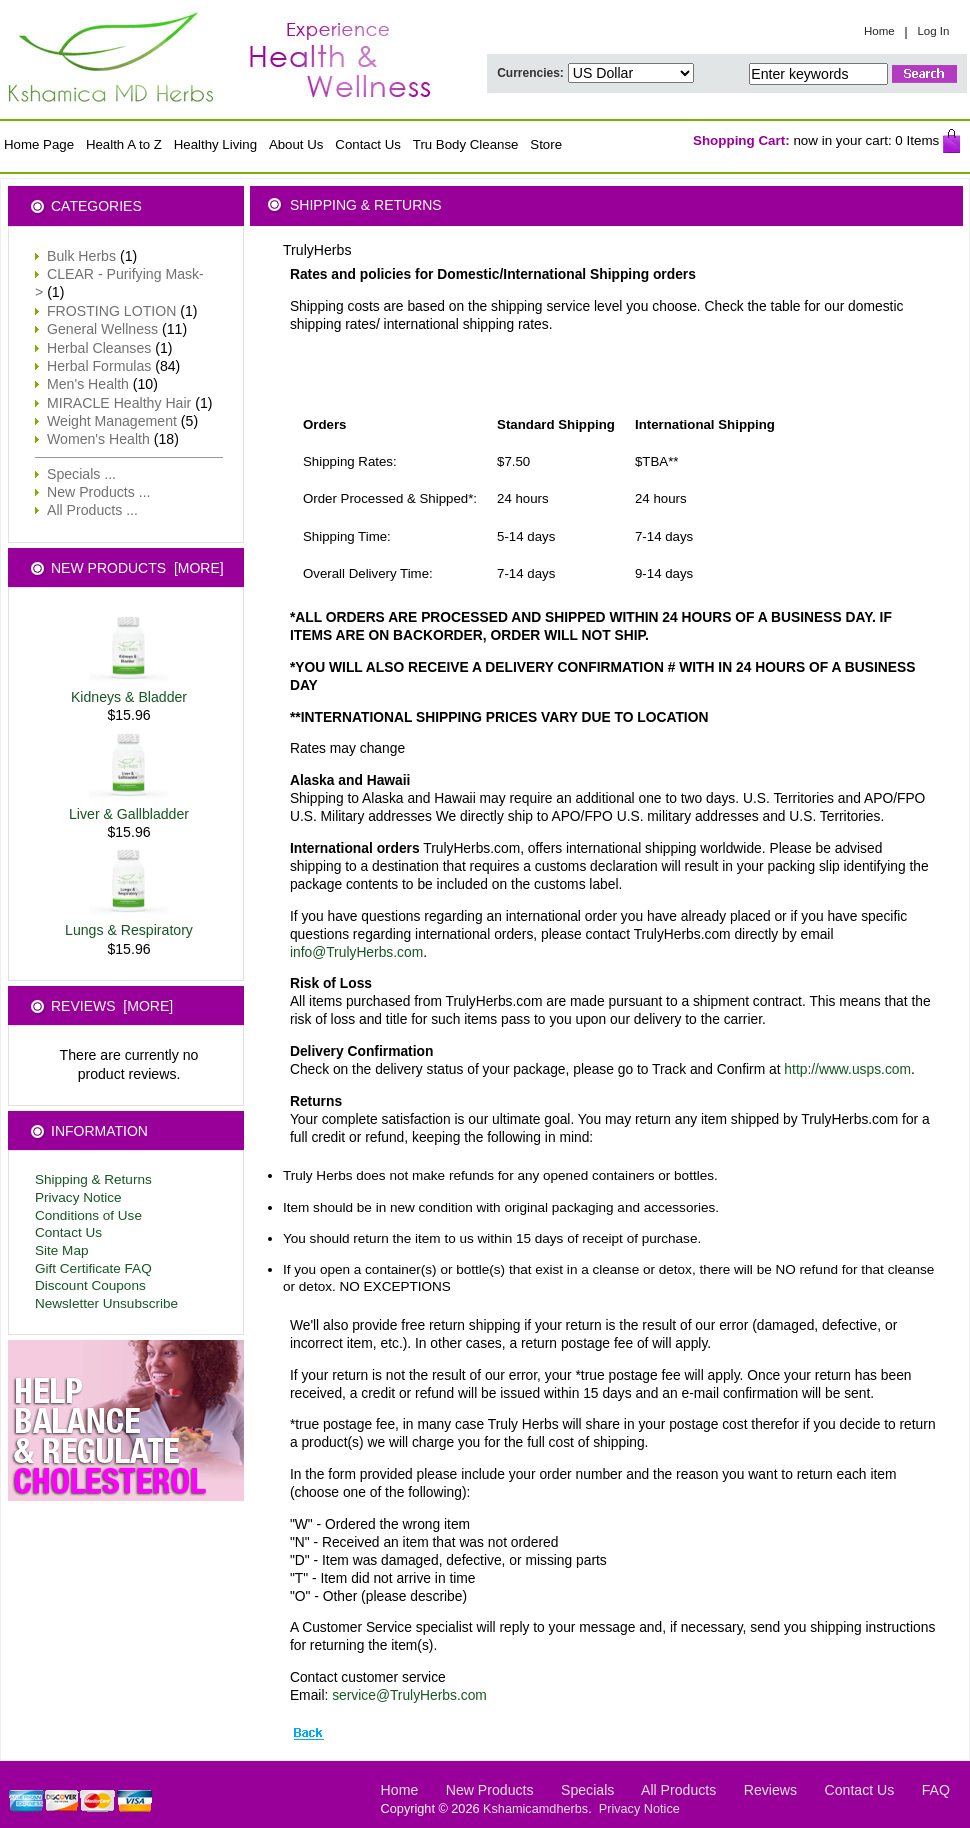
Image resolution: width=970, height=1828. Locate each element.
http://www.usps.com (847, 1069)
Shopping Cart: (741, 140)
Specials (587, 1790)
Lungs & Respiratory (129, 923)
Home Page (39, 144)
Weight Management (112, 421)
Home (879, 31)
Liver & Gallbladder (129, 807)
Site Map (61, 1250)
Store (546, 144)
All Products (678, 1790)
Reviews (770, 1790)
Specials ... (81, 474)
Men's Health (88, 384)
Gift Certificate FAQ (93, 1268)
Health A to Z (124, 144)
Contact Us (368, 144)
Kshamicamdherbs (535, 1809)
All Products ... (92, 510)
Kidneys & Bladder (129, 690)
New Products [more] (137, 568)
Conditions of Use (88, 1215)
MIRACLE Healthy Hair (119, 403)
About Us (296, 144)
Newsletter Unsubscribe (106, 1303)
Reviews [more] (112, 1006)
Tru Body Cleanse (466, 144)
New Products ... (99, 492)
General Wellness (102, 329)
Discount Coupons (90, 1285)
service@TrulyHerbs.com (409, 1695)
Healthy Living (215, 144)
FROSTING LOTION (111, 311)
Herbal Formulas (99, 366)
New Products (490, 1790)
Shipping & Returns (93, 1179)
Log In (933, 31)
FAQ (936, 1790)
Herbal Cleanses (99, 348)
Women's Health (98, 439)
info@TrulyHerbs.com (356, 952)
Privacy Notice (78, 1197)
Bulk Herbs (81, 256)
